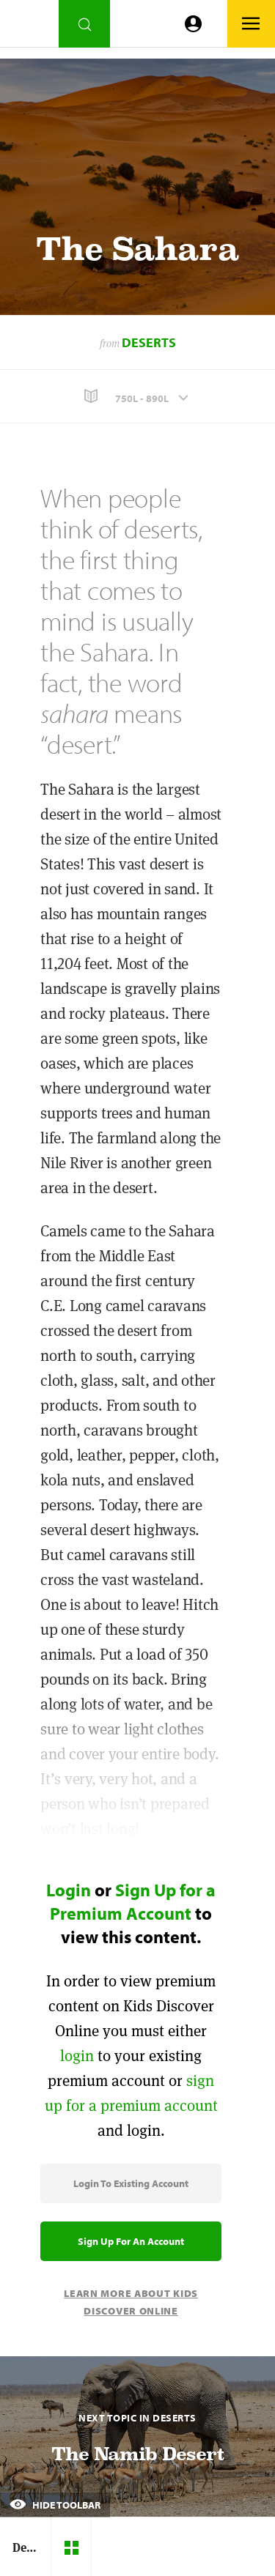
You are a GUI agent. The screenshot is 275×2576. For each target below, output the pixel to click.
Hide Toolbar (55, 2505)
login (77, 2055)
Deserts (149, 342)
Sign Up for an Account (131, 2241)
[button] (137, 396)
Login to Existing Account (130, 2183)
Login (68, 1890)
